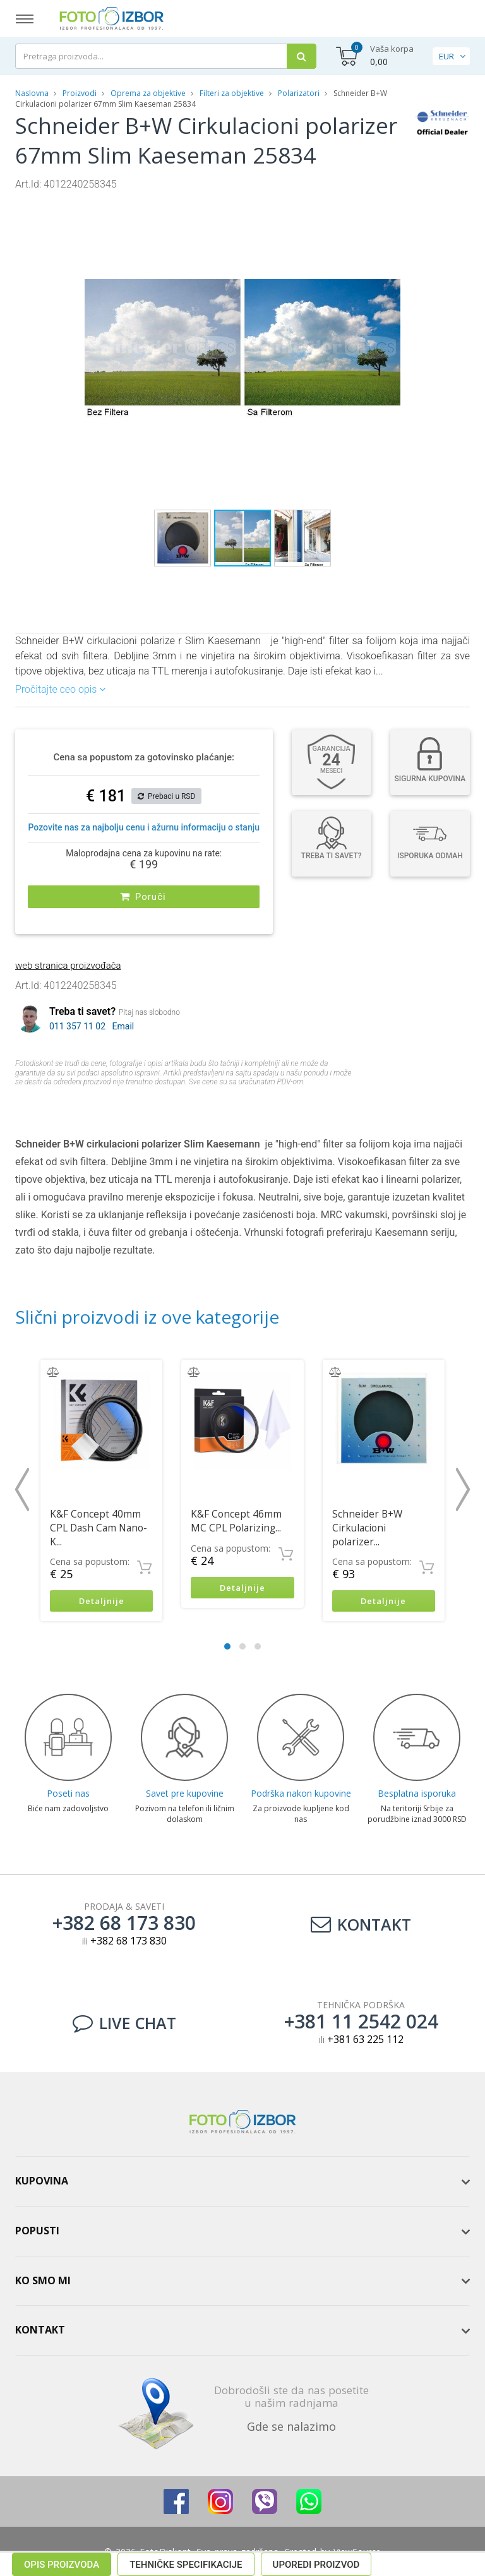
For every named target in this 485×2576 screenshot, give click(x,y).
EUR (446, 56)
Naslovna (32, 93)
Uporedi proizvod (316, 1102)
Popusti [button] (37, 2229)
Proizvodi (81, 93)
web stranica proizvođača (68, 963)
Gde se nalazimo (291, 2425)
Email (123, 1024)
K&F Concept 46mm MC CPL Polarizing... (236, 1517)
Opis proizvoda (61, 1102)
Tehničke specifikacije (185, 1102)
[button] (389, 203)
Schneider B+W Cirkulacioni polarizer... (367, 1524)
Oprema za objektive (148, 93)
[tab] (242, 2180)
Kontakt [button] (40, 2328)
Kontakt (361, 1923)
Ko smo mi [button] (43, 2278)
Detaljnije (101, 1599)
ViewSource (357, 2550)
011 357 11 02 (77, 1024)
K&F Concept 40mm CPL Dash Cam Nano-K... (98, 1524)
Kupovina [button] (41, 2179)
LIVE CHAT (124, 2021)
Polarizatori (299, 93)
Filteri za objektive (232, 93)
